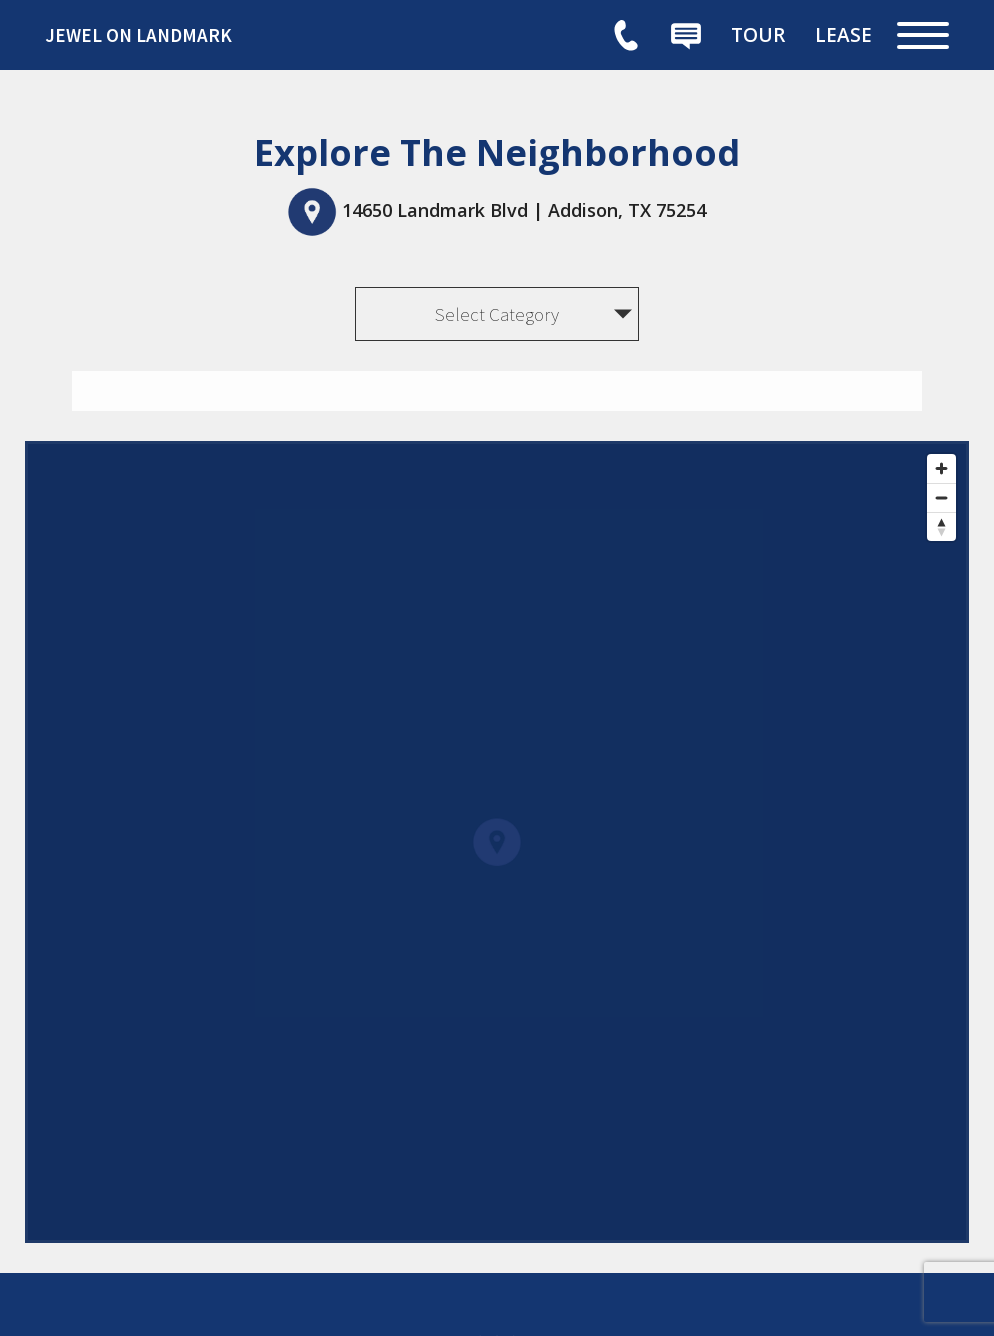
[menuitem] (758, 35)
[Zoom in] (941, 468)
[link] (195, 35)
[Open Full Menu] (923, 35)
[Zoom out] (941, 497)
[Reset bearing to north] (941, 526)
